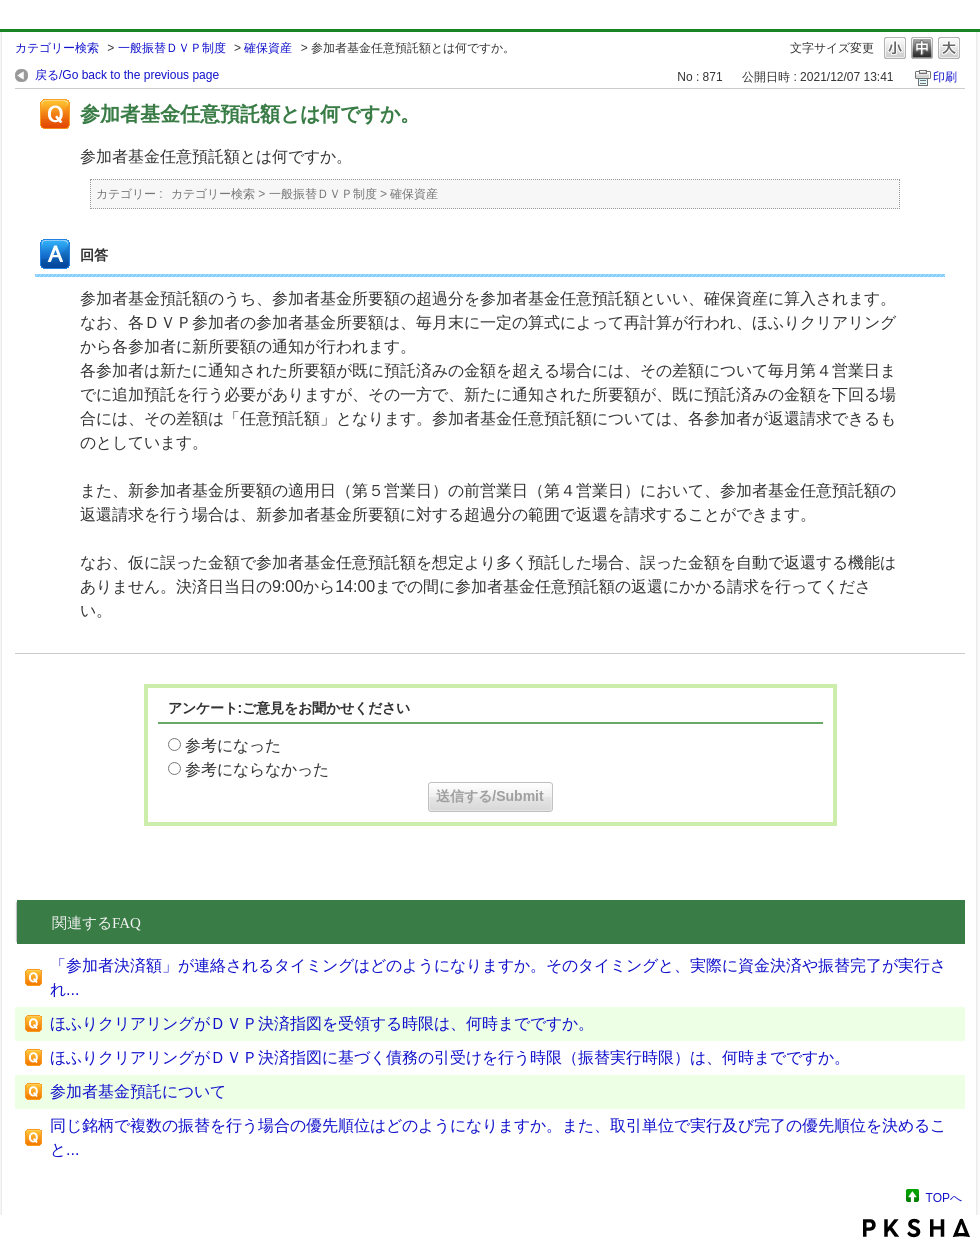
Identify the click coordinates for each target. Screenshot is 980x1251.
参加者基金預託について (138, 1091)
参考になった (233, 745)
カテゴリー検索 (57, 48)
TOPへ (944, 1197)
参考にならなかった (257, 769)
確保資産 (268, 48)
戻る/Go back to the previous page (127, 75)
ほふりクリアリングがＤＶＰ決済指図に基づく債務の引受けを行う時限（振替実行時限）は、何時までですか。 (450, 1057)
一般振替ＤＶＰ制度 (172, 48)
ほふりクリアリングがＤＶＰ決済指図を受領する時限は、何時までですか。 (322, 1023)
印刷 (945, 77)
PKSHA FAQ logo (916, 1228)
